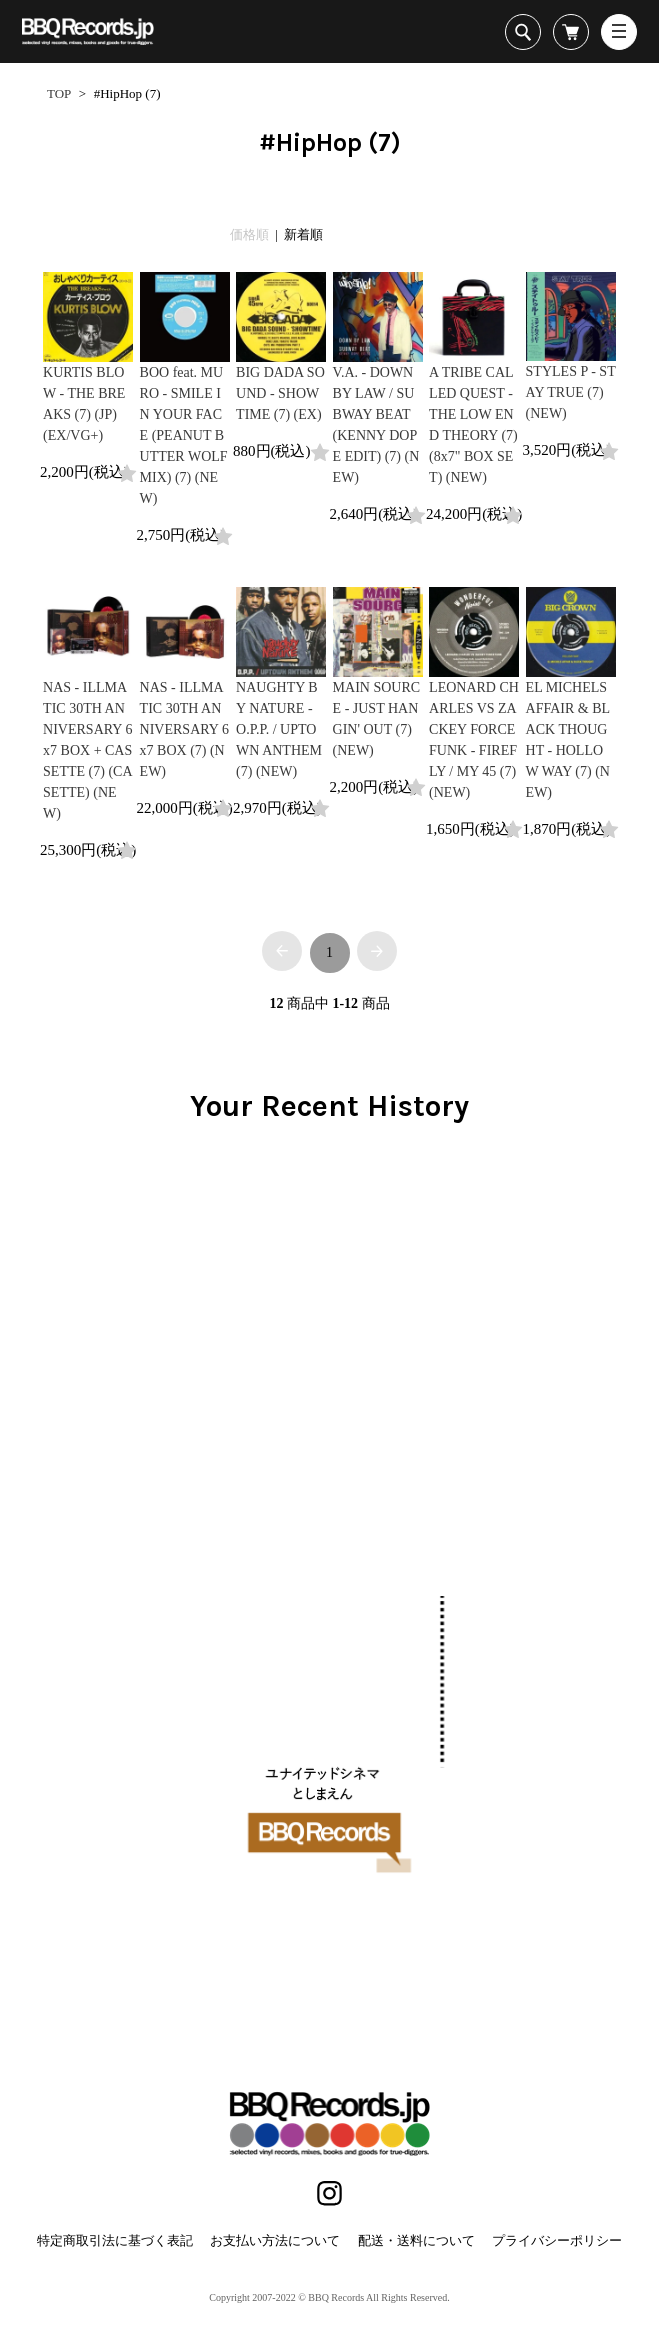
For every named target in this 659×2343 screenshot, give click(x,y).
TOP (59, 93)
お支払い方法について (275, 2240)
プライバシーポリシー (557, 2240)
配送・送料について (416, 2240)
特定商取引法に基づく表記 (115, 2240)
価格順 (249, 234)
